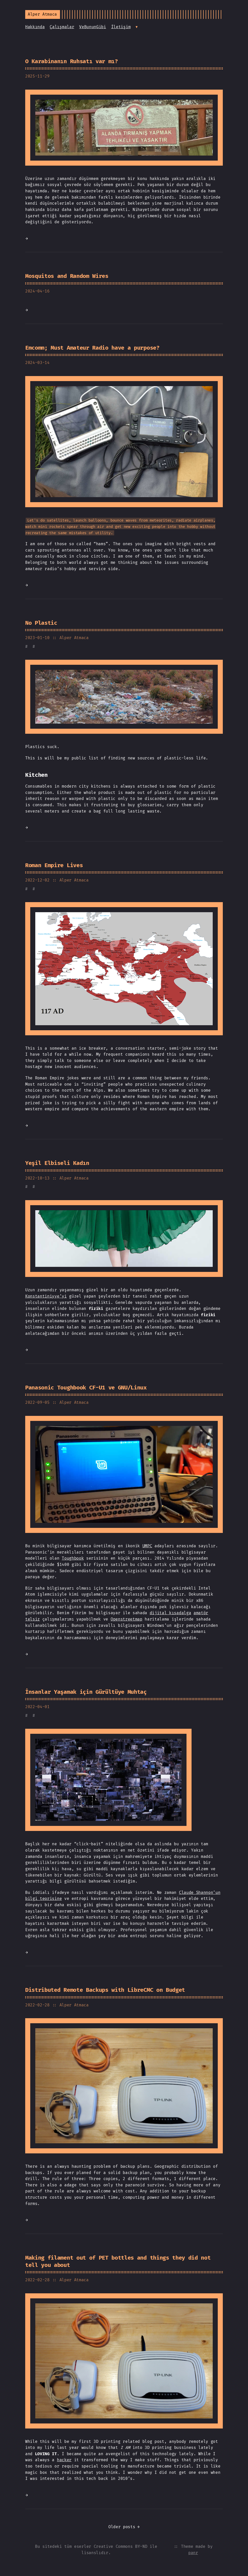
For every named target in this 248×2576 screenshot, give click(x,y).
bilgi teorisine (43, 1898)
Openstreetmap (126, 1619)
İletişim (121, 26)
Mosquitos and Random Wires (66, 276)
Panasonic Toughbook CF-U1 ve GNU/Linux (86, 1387)
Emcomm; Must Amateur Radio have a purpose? (92, 347)
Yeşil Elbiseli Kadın (57, 1163)
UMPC (147, 1545)
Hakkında (35, 26)
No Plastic (41, 622)
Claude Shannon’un (200, 1892)
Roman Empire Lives (54, 865)
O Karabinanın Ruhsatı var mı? (71, 61)
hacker (64, 2459)
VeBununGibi (92, 26)
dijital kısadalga (170, 1612)
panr (193, 2552)
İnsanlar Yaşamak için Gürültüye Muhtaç (86, 1691)
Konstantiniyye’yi (46, 1296)
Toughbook (73, 1558)
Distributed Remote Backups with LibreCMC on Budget (105, 1989)
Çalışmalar (62, 26)
